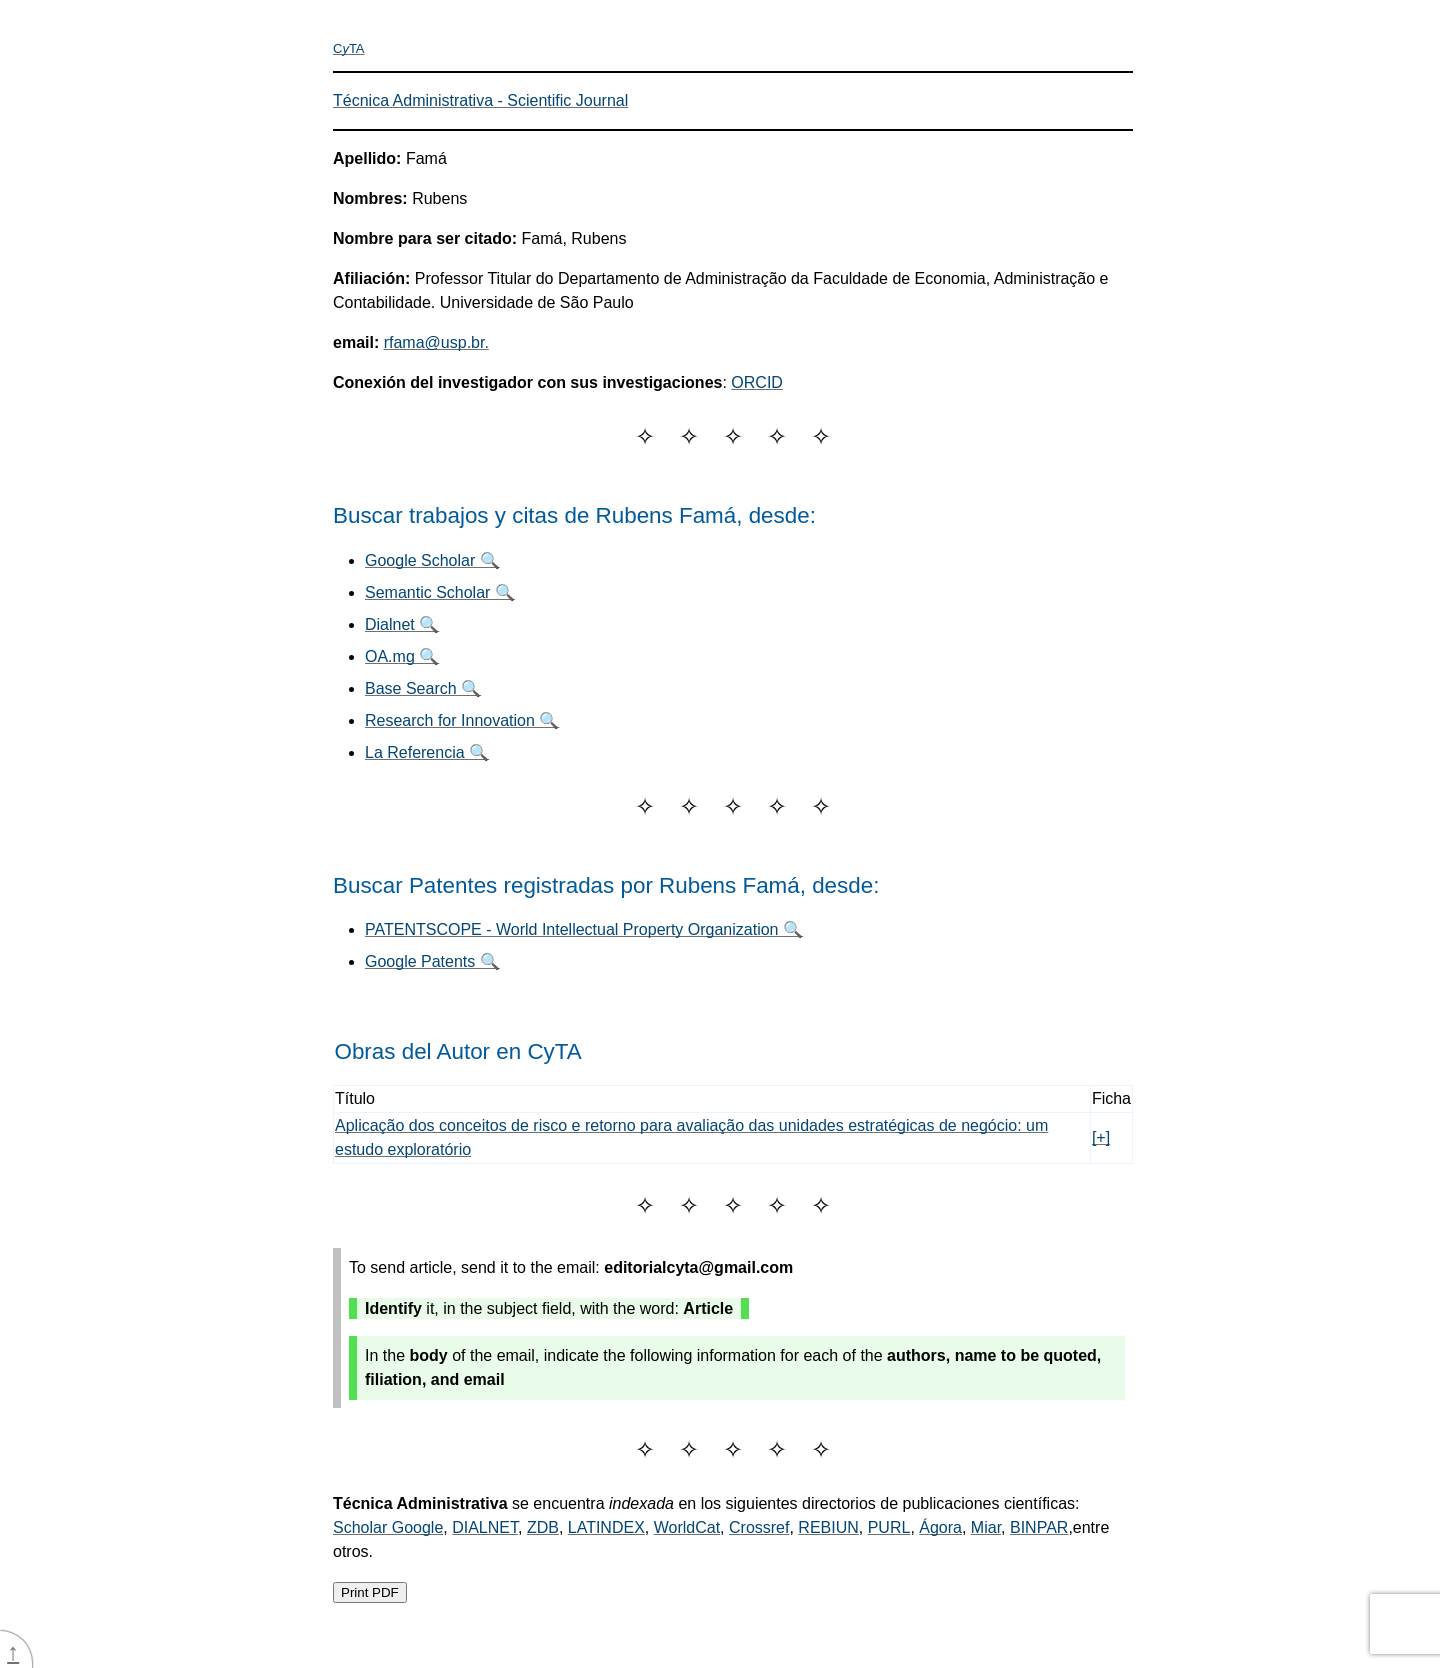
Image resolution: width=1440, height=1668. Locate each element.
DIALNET (485, 1527)
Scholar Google (388, 1527)
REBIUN (828, 1527)
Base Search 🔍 (423, 688)
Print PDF (370, 1592)
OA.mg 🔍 (402, 656)
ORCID (757, 382)
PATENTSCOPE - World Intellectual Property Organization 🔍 (584, 929)
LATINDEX (606, 1527)
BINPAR (1039, 1527)
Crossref (759, 1527)
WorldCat (687, 1527)
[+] (1101, 1137)
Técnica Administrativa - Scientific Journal (480, 100)
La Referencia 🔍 (427, 752)
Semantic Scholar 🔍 (440, 592)
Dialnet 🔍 (402, 624)
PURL (889, 1527)
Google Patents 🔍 (432, 961)
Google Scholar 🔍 (432, 560)
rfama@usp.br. (436, 342)
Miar (986, 1527)
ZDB (543, 1527)
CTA (349, 48)
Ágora (940, 1527)
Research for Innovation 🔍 (462, 720)
